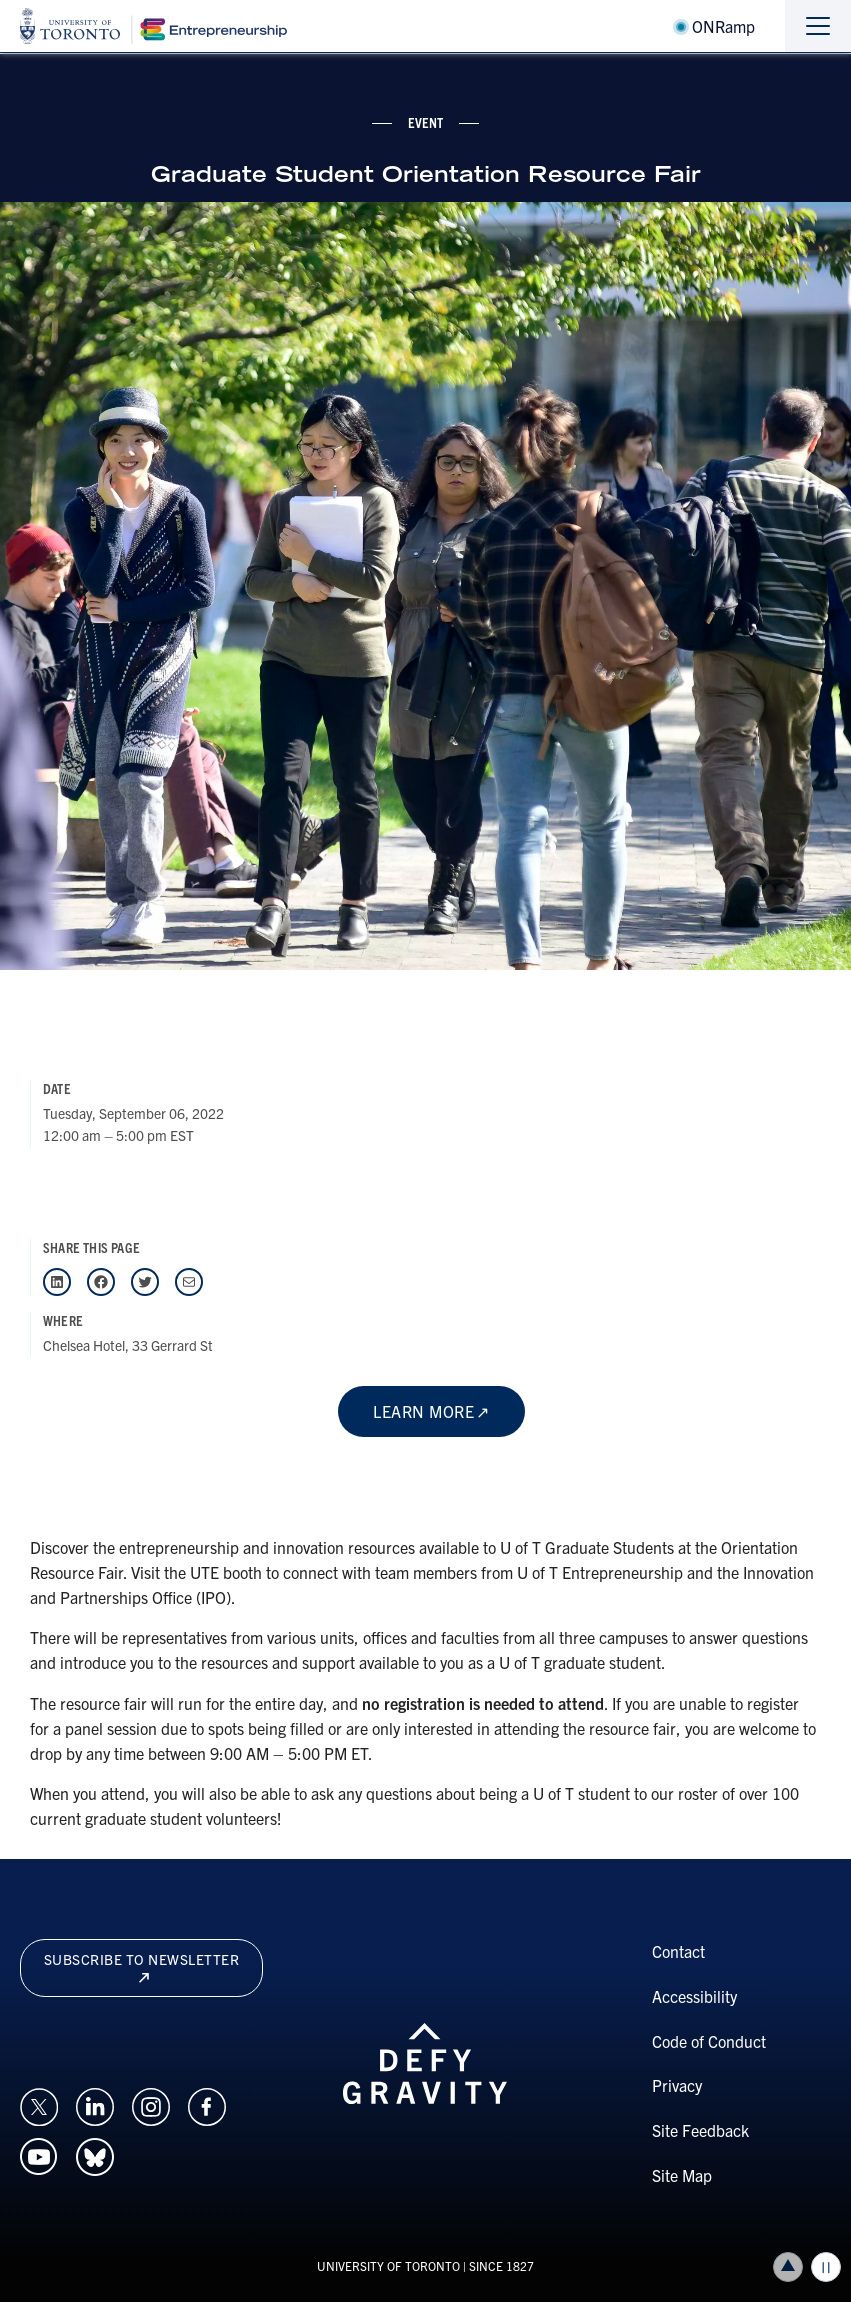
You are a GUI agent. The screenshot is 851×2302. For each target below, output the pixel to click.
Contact (678, 1951)
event (426, 122)
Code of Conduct (709, 2041)
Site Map (682, 2175)
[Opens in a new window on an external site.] (39, 2104)
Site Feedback (700, 2130)
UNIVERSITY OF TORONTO (388, 2265)
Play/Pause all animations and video (826, 2267)
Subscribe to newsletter (142, 1966)
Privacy (677, 2085)
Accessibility (694, 1996)
